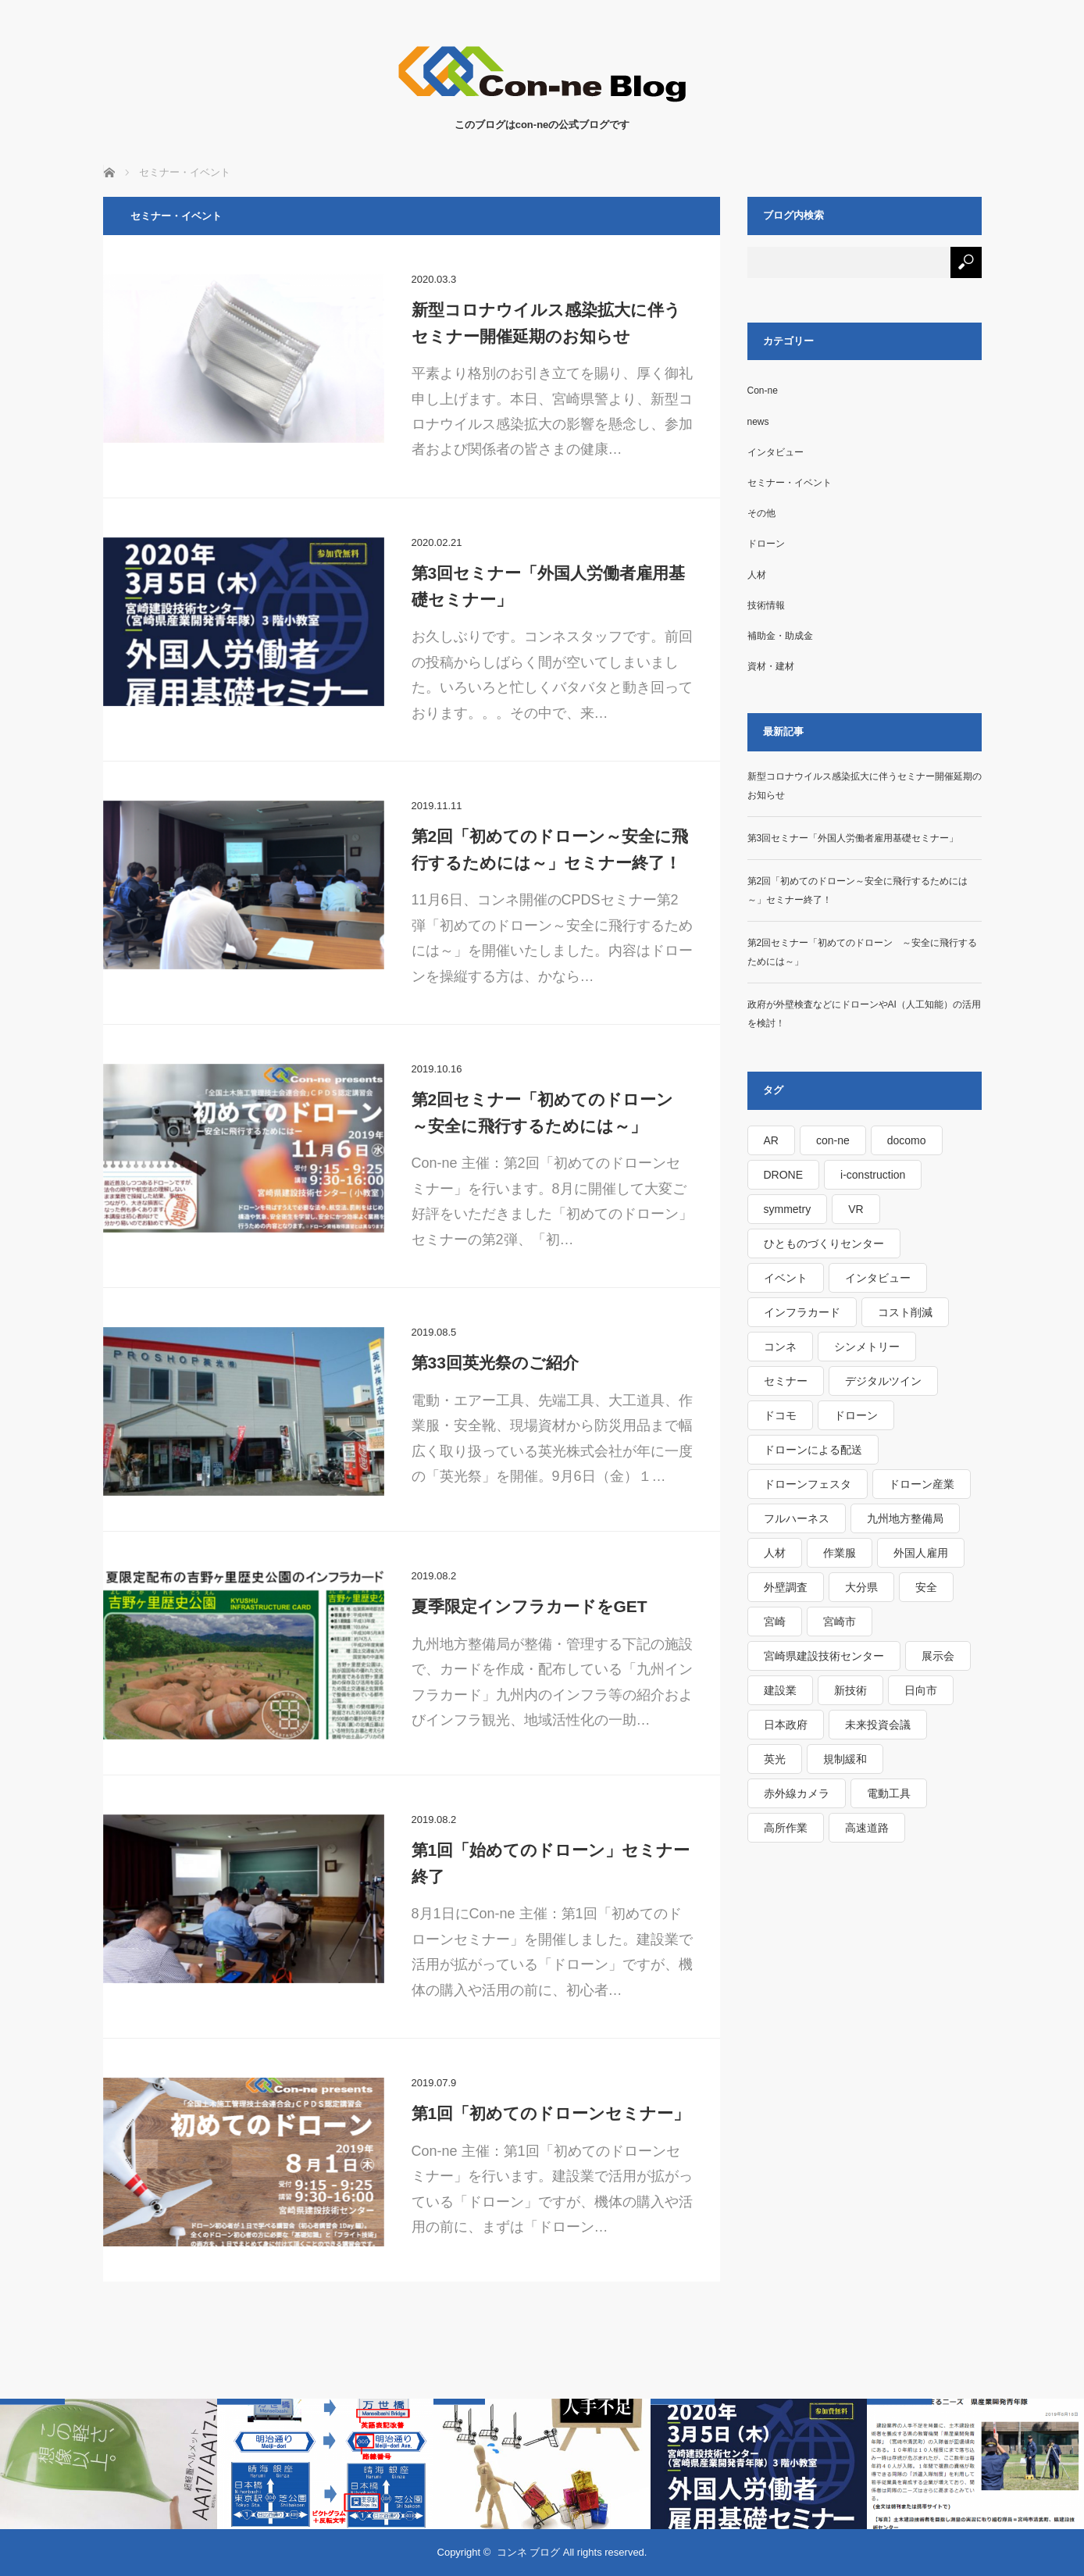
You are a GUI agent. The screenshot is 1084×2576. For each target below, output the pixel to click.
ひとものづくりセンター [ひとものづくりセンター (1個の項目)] (824, 1243)
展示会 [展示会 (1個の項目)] (938, 1656)
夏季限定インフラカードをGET (529, 1606)
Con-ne (762, 390)
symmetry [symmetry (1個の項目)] (787, 1209)
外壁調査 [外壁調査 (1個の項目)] (786, 1587)
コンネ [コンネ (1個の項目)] (780, 1346)
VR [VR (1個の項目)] (855, 1209)
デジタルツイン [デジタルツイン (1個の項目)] (883, 1381)
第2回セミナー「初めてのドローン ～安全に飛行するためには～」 (551, 1112)
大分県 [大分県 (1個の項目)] (861, 1587)
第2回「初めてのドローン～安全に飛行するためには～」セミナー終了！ (550, 849)
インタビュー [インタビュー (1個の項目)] (878, 1278)
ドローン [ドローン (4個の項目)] (856, 1415)
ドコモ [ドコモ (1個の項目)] (780, 1415)
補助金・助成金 (780, 635)
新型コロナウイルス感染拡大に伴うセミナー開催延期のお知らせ (546, 323)
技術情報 (766, 605)
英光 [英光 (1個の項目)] (775, 1759)
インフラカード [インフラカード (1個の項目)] (802, 1312)
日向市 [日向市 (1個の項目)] (920, 1690)
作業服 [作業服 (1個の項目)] (839, 1553)
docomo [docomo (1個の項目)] (906, 1140)
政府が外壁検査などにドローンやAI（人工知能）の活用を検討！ (864, 1014)
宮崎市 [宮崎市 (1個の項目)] (839, 1621)
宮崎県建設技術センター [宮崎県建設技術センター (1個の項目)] (824, 1656)
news (758, 421)
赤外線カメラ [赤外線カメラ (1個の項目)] (796, 1793)
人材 (756, 574)
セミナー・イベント (789, 482)
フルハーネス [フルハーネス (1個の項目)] (796, 1518)
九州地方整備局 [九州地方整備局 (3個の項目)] (905, 1518)
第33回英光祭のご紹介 (495, 1363)
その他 (761, 513)
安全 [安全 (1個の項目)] (926, 1587)
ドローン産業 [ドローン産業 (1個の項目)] (921, 1484)
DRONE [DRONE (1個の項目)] (784, 1174)
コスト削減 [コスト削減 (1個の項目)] (905, 1312)
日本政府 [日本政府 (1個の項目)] (786, 1724)
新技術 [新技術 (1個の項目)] (850, 1690)
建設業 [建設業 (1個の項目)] (780, 1690)
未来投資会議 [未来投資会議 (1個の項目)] (878, 1724)
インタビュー (775, 452)
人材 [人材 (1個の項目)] (775, 1553)
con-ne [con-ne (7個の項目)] (833, 1140)
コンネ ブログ (529, 2552)
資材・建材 (770, 666)
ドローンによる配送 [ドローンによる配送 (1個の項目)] (813, 1449)
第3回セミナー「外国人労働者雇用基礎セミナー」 (549, 586)
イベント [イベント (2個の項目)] (786, 1278)
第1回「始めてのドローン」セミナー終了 (551, 1863)
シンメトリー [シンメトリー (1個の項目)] (867, 1346)
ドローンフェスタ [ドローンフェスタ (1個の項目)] (807, 1484)
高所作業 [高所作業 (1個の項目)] (786, 1827)
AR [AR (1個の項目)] (771, 1140)
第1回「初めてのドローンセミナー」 (551, 2113)
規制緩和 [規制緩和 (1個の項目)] (845, 1759)
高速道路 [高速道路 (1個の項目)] (867, 1827)
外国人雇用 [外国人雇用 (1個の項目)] (920, 1553)
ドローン (766, 543)
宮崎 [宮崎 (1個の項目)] (775, 1621)
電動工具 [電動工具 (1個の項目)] (889, 1793)
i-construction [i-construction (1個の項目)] (872, 1174)
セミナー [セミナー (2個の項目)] (786, 1381)
